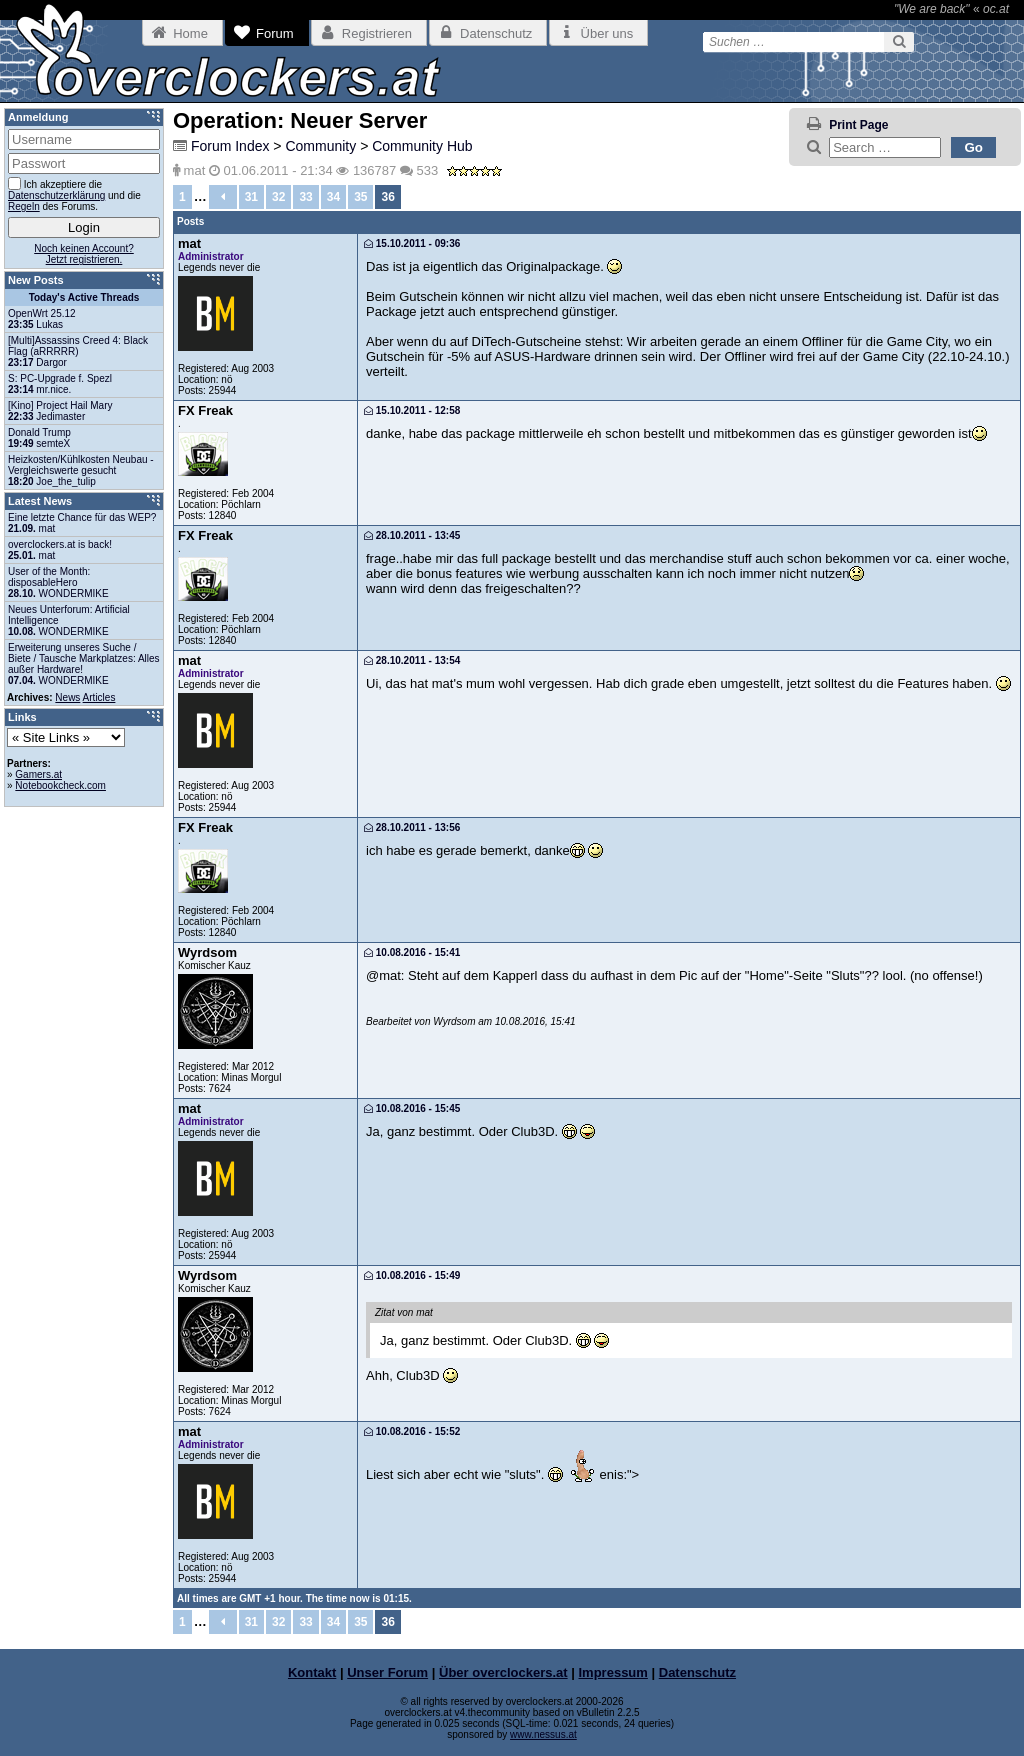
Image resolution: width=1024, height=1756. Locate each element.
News (67, 697)
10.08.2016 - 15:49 (412, 1275)
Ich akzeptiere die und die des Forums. (74, 194)
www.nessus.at (543, 1734)
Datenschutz (697, 1672)
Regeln (24, 206)
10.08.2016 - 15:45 (412, 1108)
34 (333, 197)
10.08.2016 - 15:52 (412, 1431)
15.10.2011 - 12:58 (412, 410)
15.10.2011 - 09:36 (412, 243)
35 (360, 197)
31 (251, 197)
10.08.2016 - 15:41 (412, 952)
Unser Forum (387, 1672)
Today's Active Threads (84, 297)
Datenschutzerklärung (56, 195)
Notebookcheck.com (60, 785)
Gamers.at (38, 774)
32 (278, 197)
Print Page (858, 125)
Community (320, 146)
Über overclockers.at (503, 1672)
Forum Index (230, 146)
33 (305, 197)
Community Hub (422, 146)
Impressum (613, 1672)
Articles (99, 697)
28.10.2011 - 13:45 (412, 535)
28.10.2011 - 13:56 (412, 827)
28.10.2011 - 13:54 (412, 660)
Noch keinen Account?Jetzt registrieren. (84, 254)
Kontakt (312, 1672)
